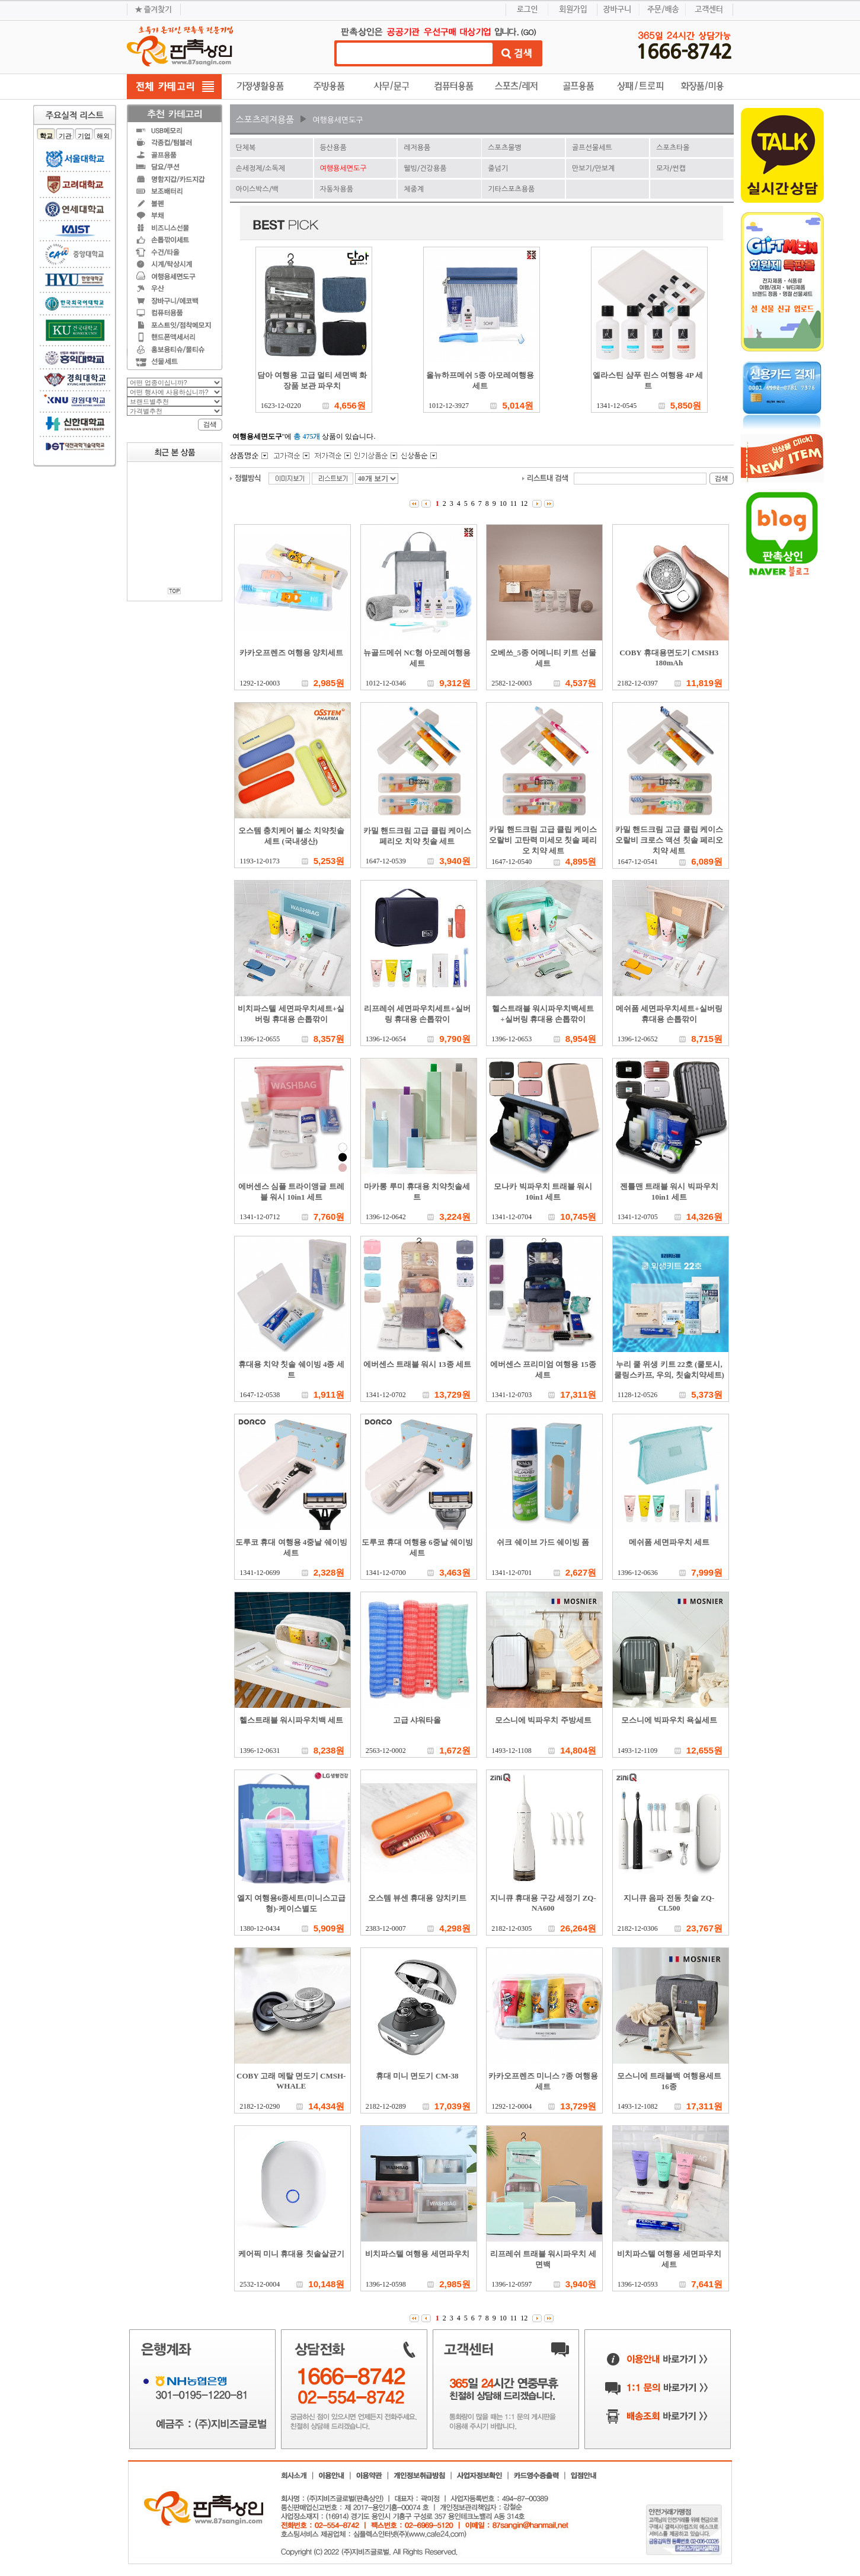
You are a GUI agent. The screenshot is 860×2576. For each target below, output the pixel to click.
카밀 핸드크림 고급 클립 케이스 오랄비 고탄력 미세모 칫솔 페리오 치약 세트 (543, 840)
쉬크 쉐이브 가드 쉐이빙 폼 (543, 1542)
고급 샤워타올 (417, 1720)
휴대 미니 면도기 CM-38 (417, 2075)
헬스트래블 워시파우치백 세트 (291, 1720)
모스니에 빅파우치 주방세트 (543, 1720)
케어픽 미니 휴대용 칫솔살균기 (291, 2253)
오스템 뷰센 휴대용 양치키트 (417, 1897)
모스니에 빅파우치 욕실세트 (669, 1720)
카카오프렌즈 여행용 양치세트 (291, 652)
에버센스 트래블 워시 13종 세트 (417, 1364)
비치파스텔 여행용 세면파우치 (417, 2253)
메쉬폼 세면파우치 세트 (669, 1542)
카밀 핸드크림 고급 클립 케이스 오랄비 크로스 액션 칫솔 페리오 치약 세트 (669, 840)
